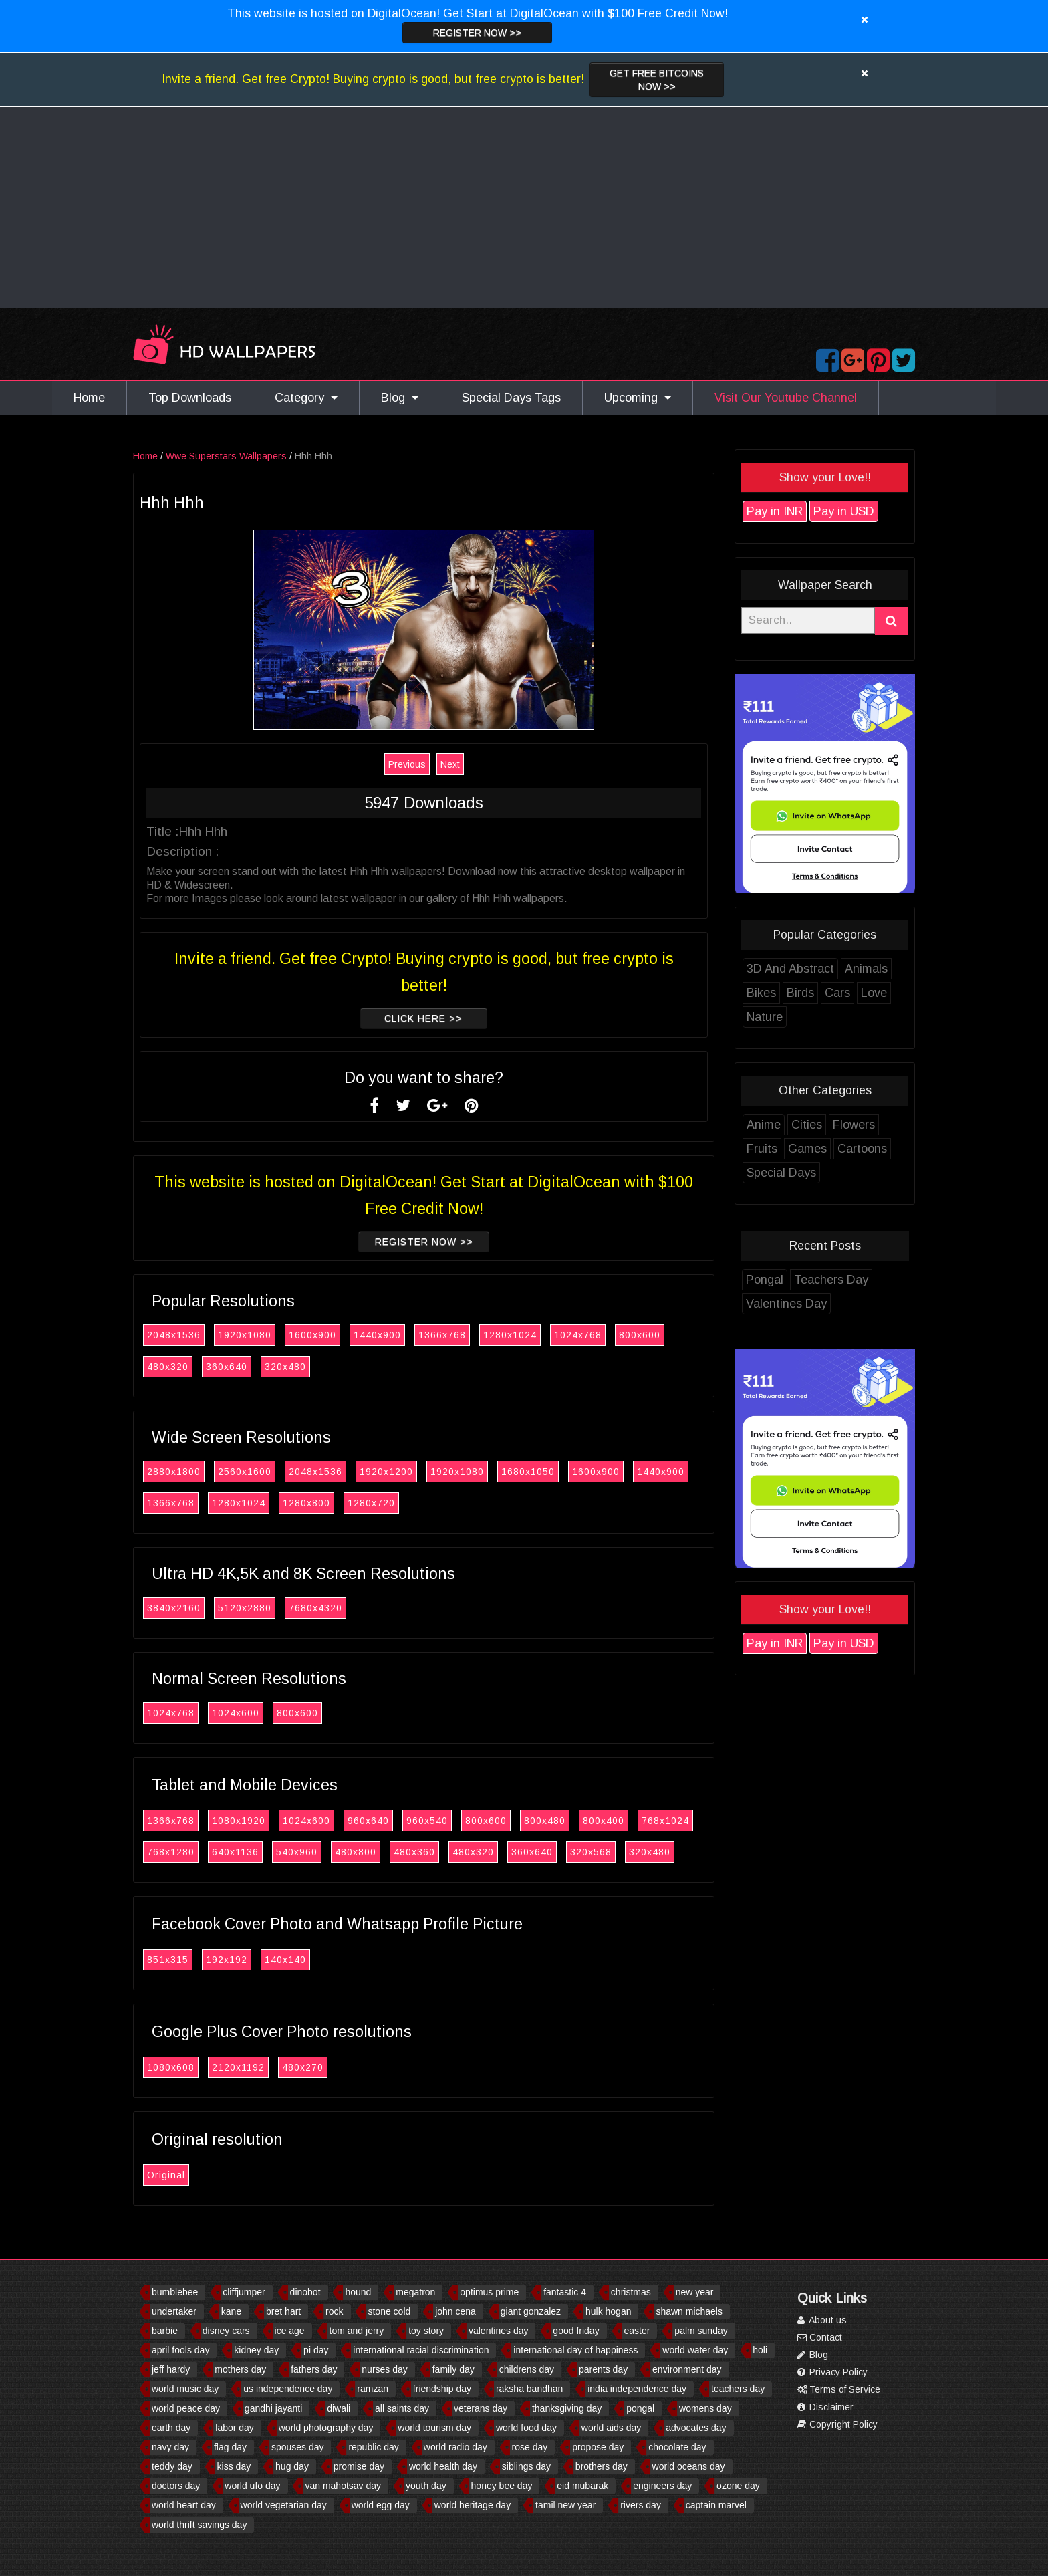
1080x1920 (238, 1820)
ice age (290, 2330)
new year (695, 2292)
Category (306, 397)
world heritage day (472, 2505)
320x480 (285, 1366)
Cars (837, 993)
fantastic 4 (564, 2292)
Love (874, 993)
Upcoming (637, 397)
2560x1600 (244, 1471)
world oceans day (688, 2466)
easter (637, 2330)
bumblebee (175, 2292)
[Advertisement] (524, 207)
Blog (399, 397)
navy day (170, 2447)
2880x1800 (174, 1471)
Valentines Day (786, 1303)
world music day (185, 2388)
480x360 (414, 1852)
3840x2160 (174, 1608)
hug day (292, 2466)
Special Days (781, 1172)
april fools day (180, 2350)
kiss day (234, 2466)
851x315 (167, 1959)
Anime (764, 1124)
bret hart (283, 2311)
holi (760, 2350)
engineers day (662, 2485)
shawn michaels (689, 2311)
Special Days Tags (511, 397)
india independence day (636, 2388)
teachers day (738, 2388)
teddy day (172, 2466)
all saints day (402, 2408)
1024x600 (235, 1713)
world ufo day (252, 2485)
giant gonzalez (531, 2311)
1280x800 (306, 1503)
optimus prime (489, 2292)
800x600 (639, 1335)
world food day (526, 2427)
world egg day (381, 2505)
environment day (687, 2369)
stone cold (389, 2311)
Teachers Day (831, 1279)
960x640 (368, 1820)
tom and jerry (357, 2330)
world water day (695, 2350)
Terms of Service (838, 2389)
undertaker (174, 2311)
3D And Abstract (790, 968)
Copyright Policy (837, 2424)
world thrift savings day (199, 2524)
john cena (455, 2311)
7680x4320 (315, 1608)
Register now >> (477, 32)
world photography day (326, 2427)
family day (453, 2369)
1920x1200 (386, 1471)
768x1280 (170, 1852)
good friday (576, 2330)
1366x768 (442, 1335)
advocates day (696, 2427)
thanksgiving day (567, 2408)
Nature (765, 1017)
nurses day (384, 2369)
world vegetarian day (284, 2505)
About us (822, 2320)
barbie (165, 2330)
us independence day (287, 2388)
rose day (530, 2447)
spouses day (297, 2447)
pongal (640, 2408)
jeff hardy (171, 2369)
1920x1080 (244, 1335)
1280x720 (371, 1503)
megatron (415, 2292)
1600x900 (312, 1335)
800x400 (603, 1820)
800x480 (544, 1820)
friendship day (442, 2388)
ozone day (738, 2485)
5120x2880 (244, 1608)
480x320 (167, 1366)
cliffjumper (244, 2292)
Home (89, 397)
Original (166, 2175)
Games (807, 1148)
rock (334, 2311)
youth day (426, 2485)
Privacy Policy (832, 2372)
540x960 (296, 1852)
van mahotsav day (343, 2485)
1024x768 (578, 1335)
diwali (338, 2408)
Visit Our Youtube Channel (785, 397)
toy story (426, 2330)
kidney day (256, 2350)
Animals (866, 968)
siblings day (526, 2466)
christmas (631, 2292)
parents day (603, 2369)
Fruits (762, 1148)
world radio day (455, 2447)
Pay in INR (775, 511)
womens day (705, 2408)
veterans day (480, 2408)
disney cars (226, 2330)
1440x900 (377, 1335)
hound (358, 2292)
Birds (800, 993)
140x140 (285, 1959)
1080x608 (170, 2067)
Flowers (854, 1124)
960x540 (427, 1820)
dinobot (305, 2292)
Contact (819, 2337)
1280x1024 (510, 1335)
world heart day (184, 2505)
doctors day (176, 2485)
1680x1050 (528, 1471)
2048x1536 (174, 1335)
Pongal (764, 1279)
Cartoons (862, 1148)
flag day (230, 2447)
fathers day (314, 2369)
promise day (359, 2466)
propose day (598, 2447)
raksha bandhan (529, 2388)
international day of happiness (575, 2350)
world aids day (611, 2427)
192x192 (226, 1959)
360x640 (226, 1366)
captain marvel (716, 2505)
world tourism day (434, 2427)
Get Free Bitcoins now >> (657, 80)
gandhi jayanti (273, 2408)
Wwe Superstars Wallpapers (226, 456)
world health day (443, 2466)
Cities (806, 1124)
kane (231, 2311)
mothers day (240, 2369)
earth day (171, 2427)
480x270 (302, 2067)
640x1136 (235, 1852)
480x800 (355, 1852)
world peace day (186, 2408)
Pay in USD (843, 511)
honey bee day (502, 2485)
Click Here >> (424, 1018)
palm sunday (700, 2330)
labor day (234, 2427)
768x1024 (665, 1820)
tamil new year (565, 2505)
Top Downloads (189, 397)
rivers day (640, 2505)
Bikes (761, 993)
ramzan (372, 2388)
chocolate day (677, 2447)
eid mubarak (582, 2485)
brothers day (601, 2466)
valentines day (499, 2330)
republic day (373, 2447)
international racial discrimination (421, 2350)
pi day (315, 2350)
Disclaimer (825, 2407)
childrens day (527, 2369)
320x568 (591, 1852)
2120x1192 (238, 2067)
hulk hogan (608, 2311)
